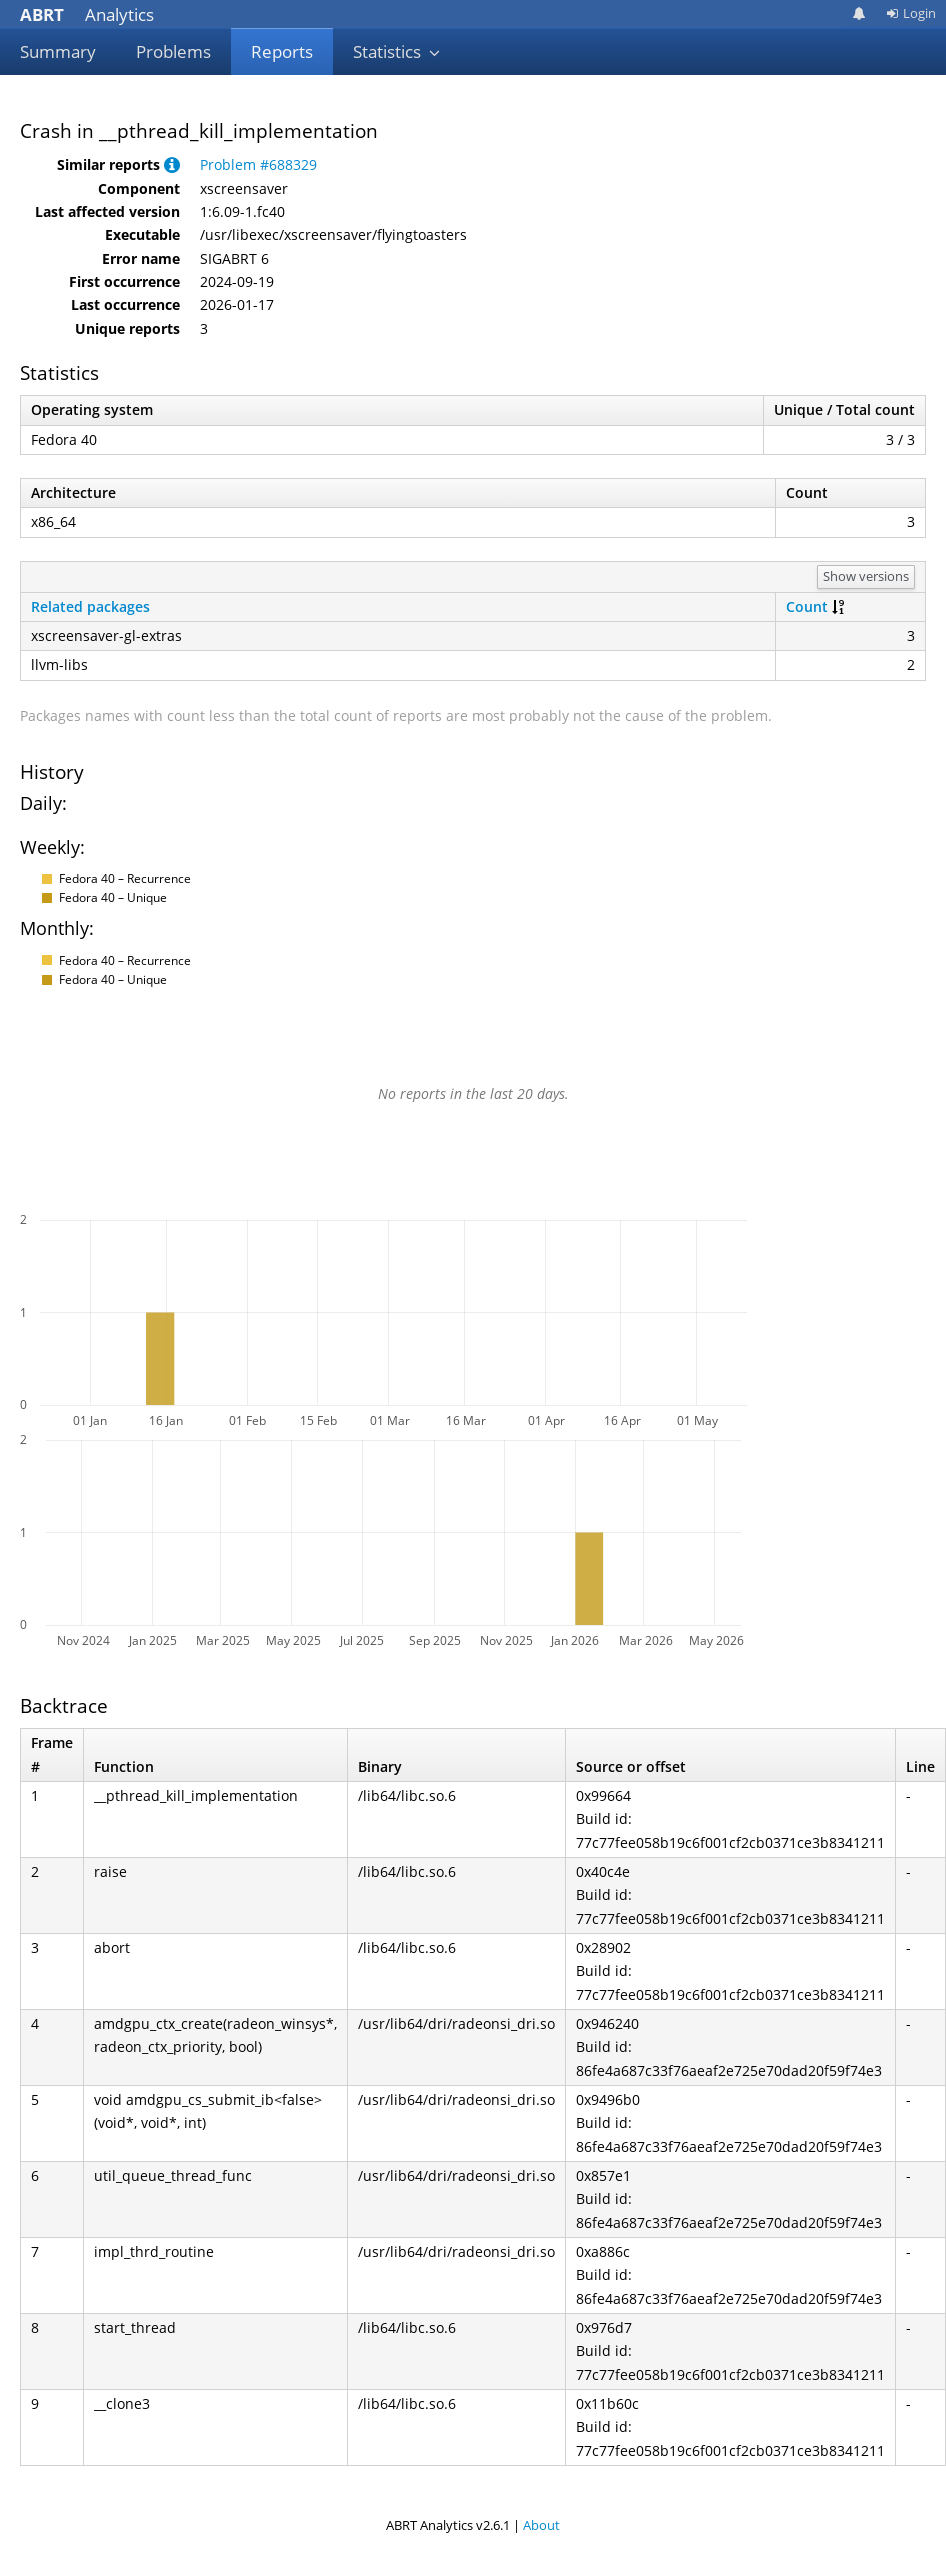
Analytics (87, 14)
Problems (173, 51)
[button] (172, 164)
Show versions (866, 576)
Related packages (90, 606)
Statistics (397, 51)
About (541, 2525)
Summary (58, 51)
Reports (282, 51)
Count (807, 606)
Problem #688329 (258, 164)
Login (911, 13)
